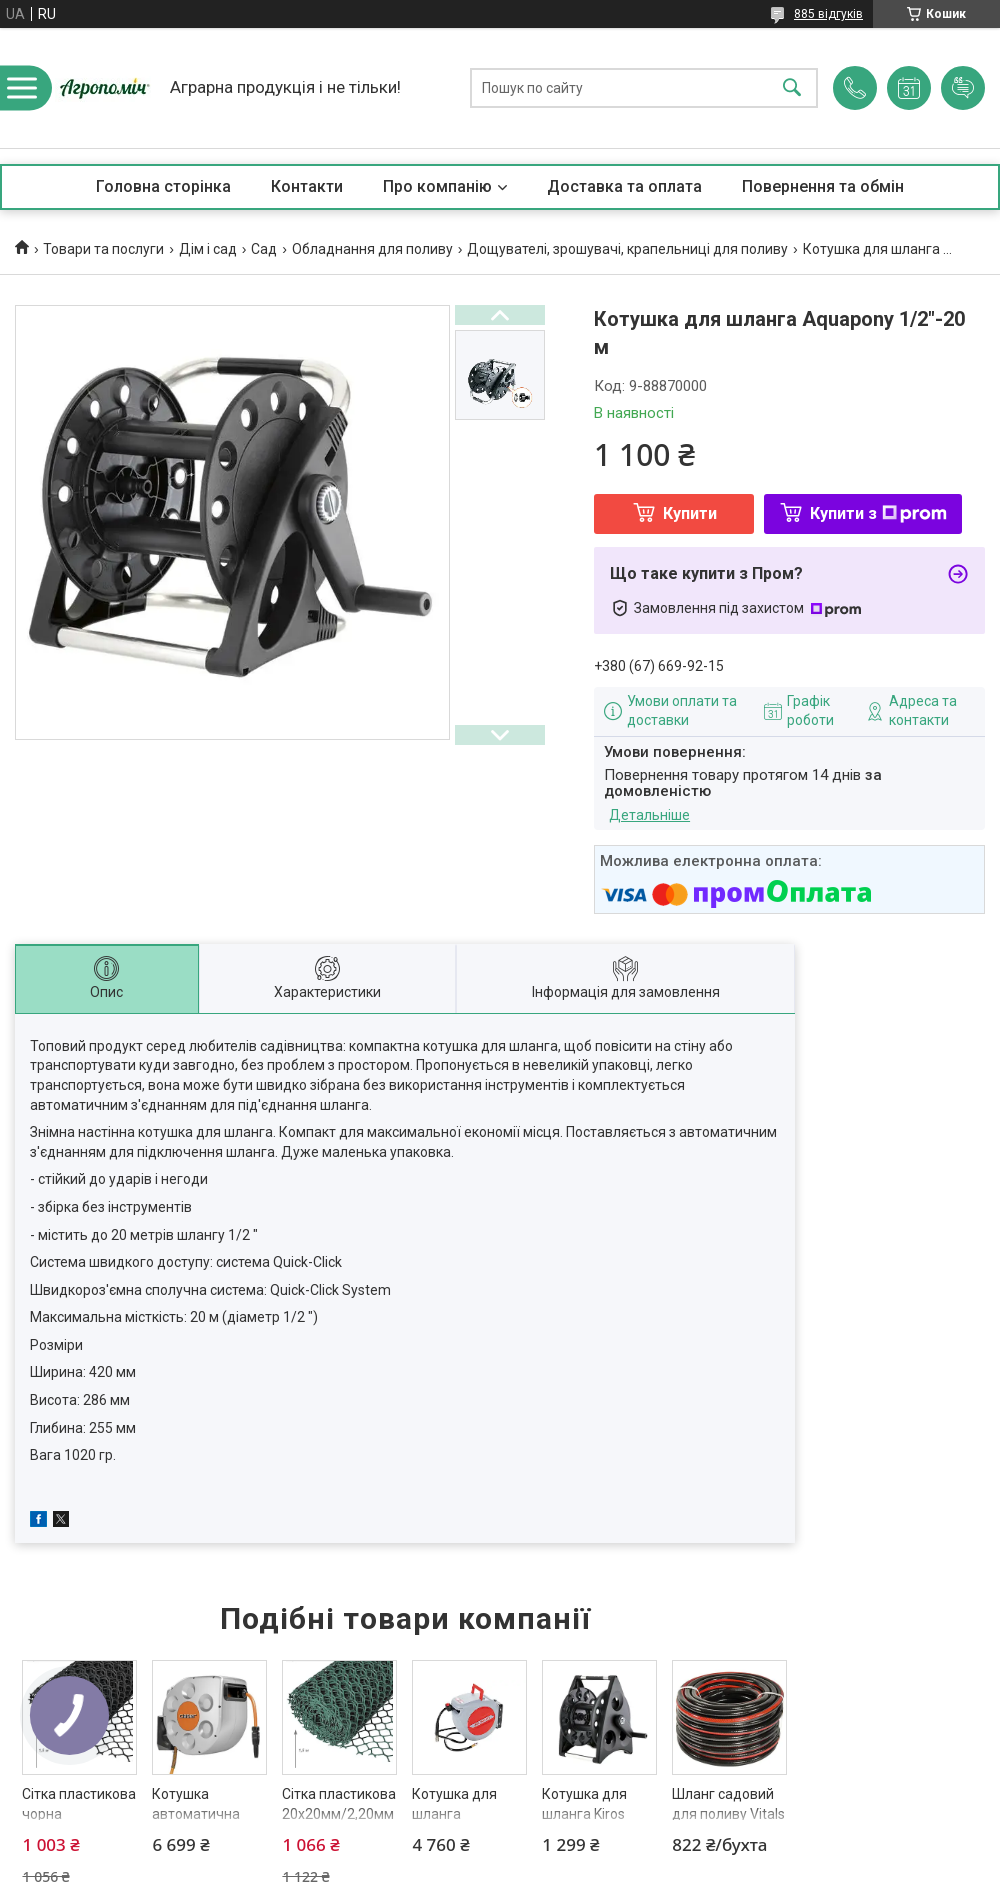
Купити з (878, 513)
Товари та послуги (103, 249)
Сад (264, 249)
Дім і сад (208, 249)
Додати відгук (963, 88)
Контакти (307, 186)
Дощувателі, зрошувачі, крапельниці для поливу (627, 249)
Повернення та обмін (823, 186)
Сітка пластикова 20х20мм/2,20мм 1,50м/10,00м (339, 1813)
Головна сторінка (163, 186)
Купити (690, 513)
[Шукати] (792, 88)
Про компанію (437, 186)
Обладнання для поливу (372, 249)
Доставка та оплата (624, 186)
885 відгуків (828, 14)
